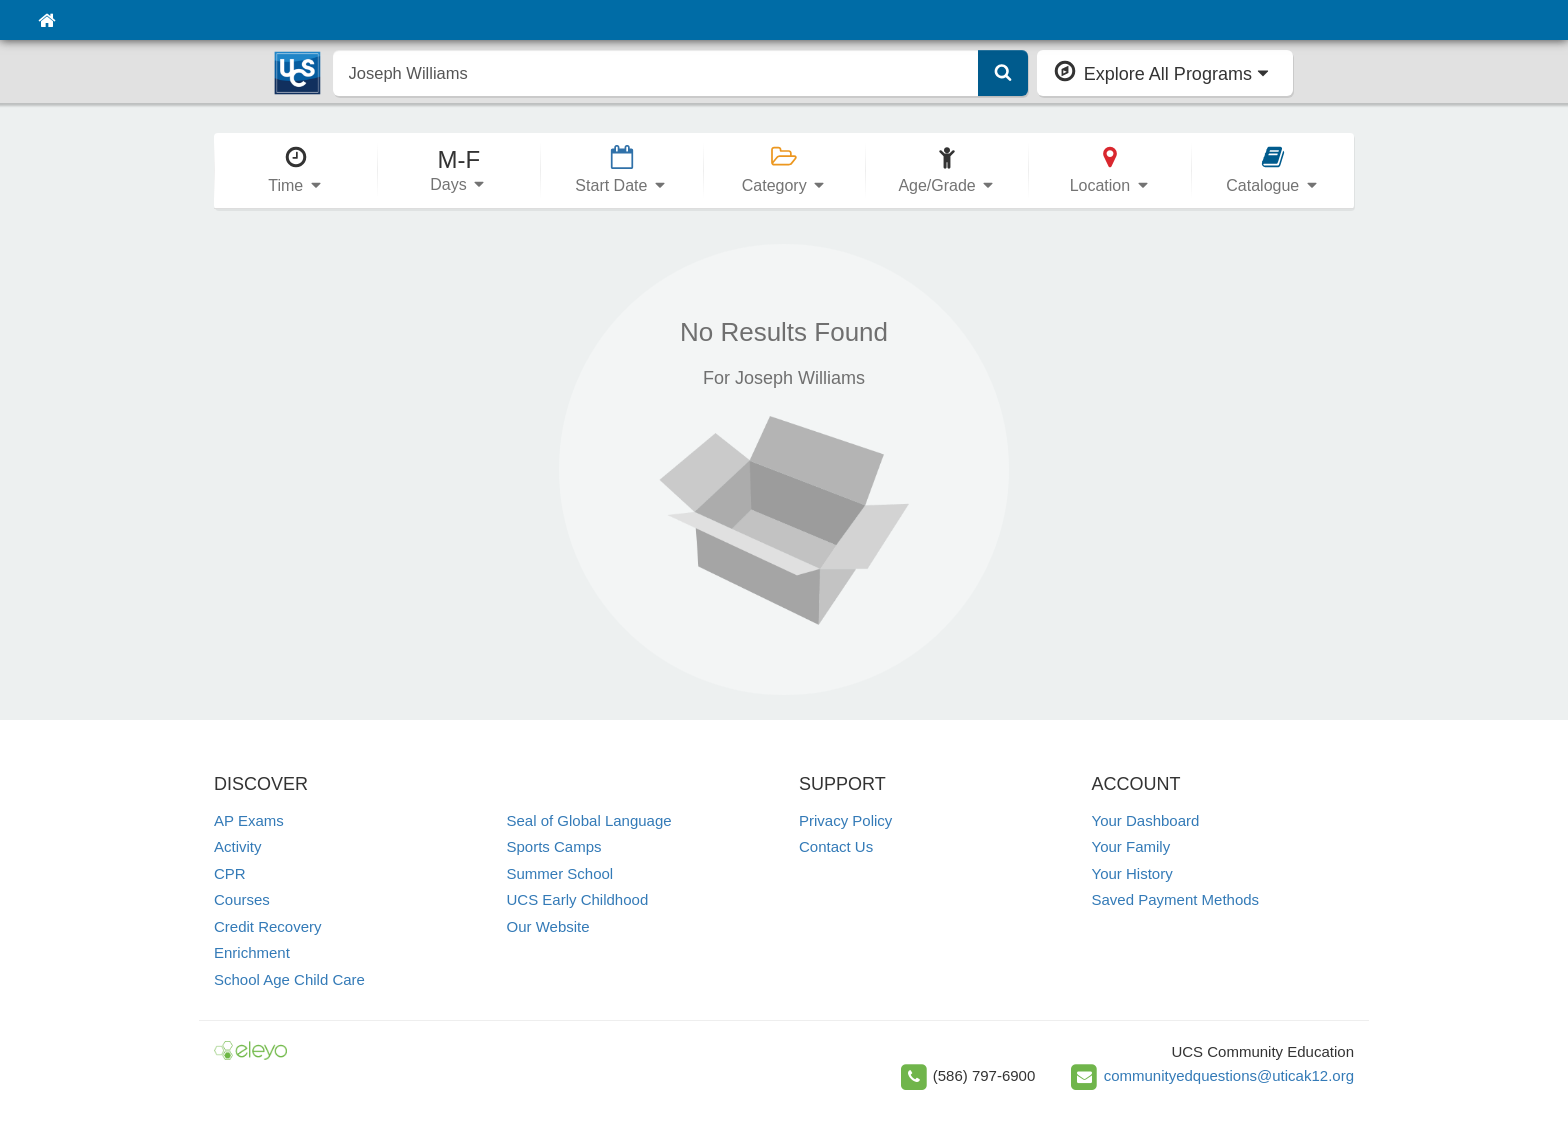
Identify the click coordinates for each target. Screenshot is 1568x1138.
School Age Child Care (289, 979)
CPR (230, 873)
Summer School (560, 873)
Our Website (548, 926)
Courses (242, 899)
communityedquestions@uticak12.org (1229, 1075)
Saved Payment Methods (1176, 899)
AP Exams (249, 820)
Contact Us (836, 846)
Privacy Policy (845, 820)
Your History (1132, 873)
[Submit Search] (1003, 73)
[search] (656, 73)
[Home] (46, 20)
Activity (238, 846)
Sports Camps (554, 846)
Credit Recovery (268, 926)
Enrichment (252, 952)
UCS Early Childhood (578, 899)
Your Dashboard (1146, 820)
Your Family (1131, 846)
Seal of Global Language (589, 820)
